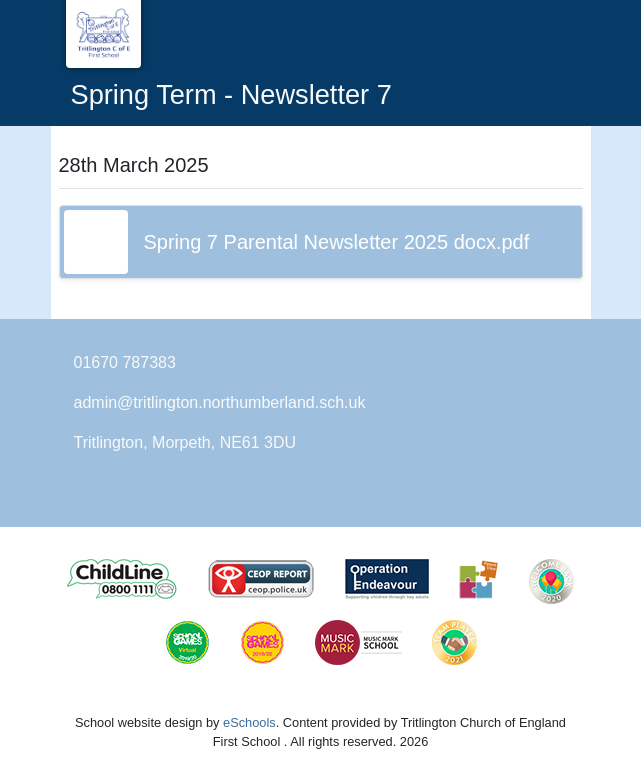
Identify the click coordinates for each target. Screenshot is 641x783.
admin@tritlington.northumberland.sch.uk (220, 402)
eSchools (249, 722)
